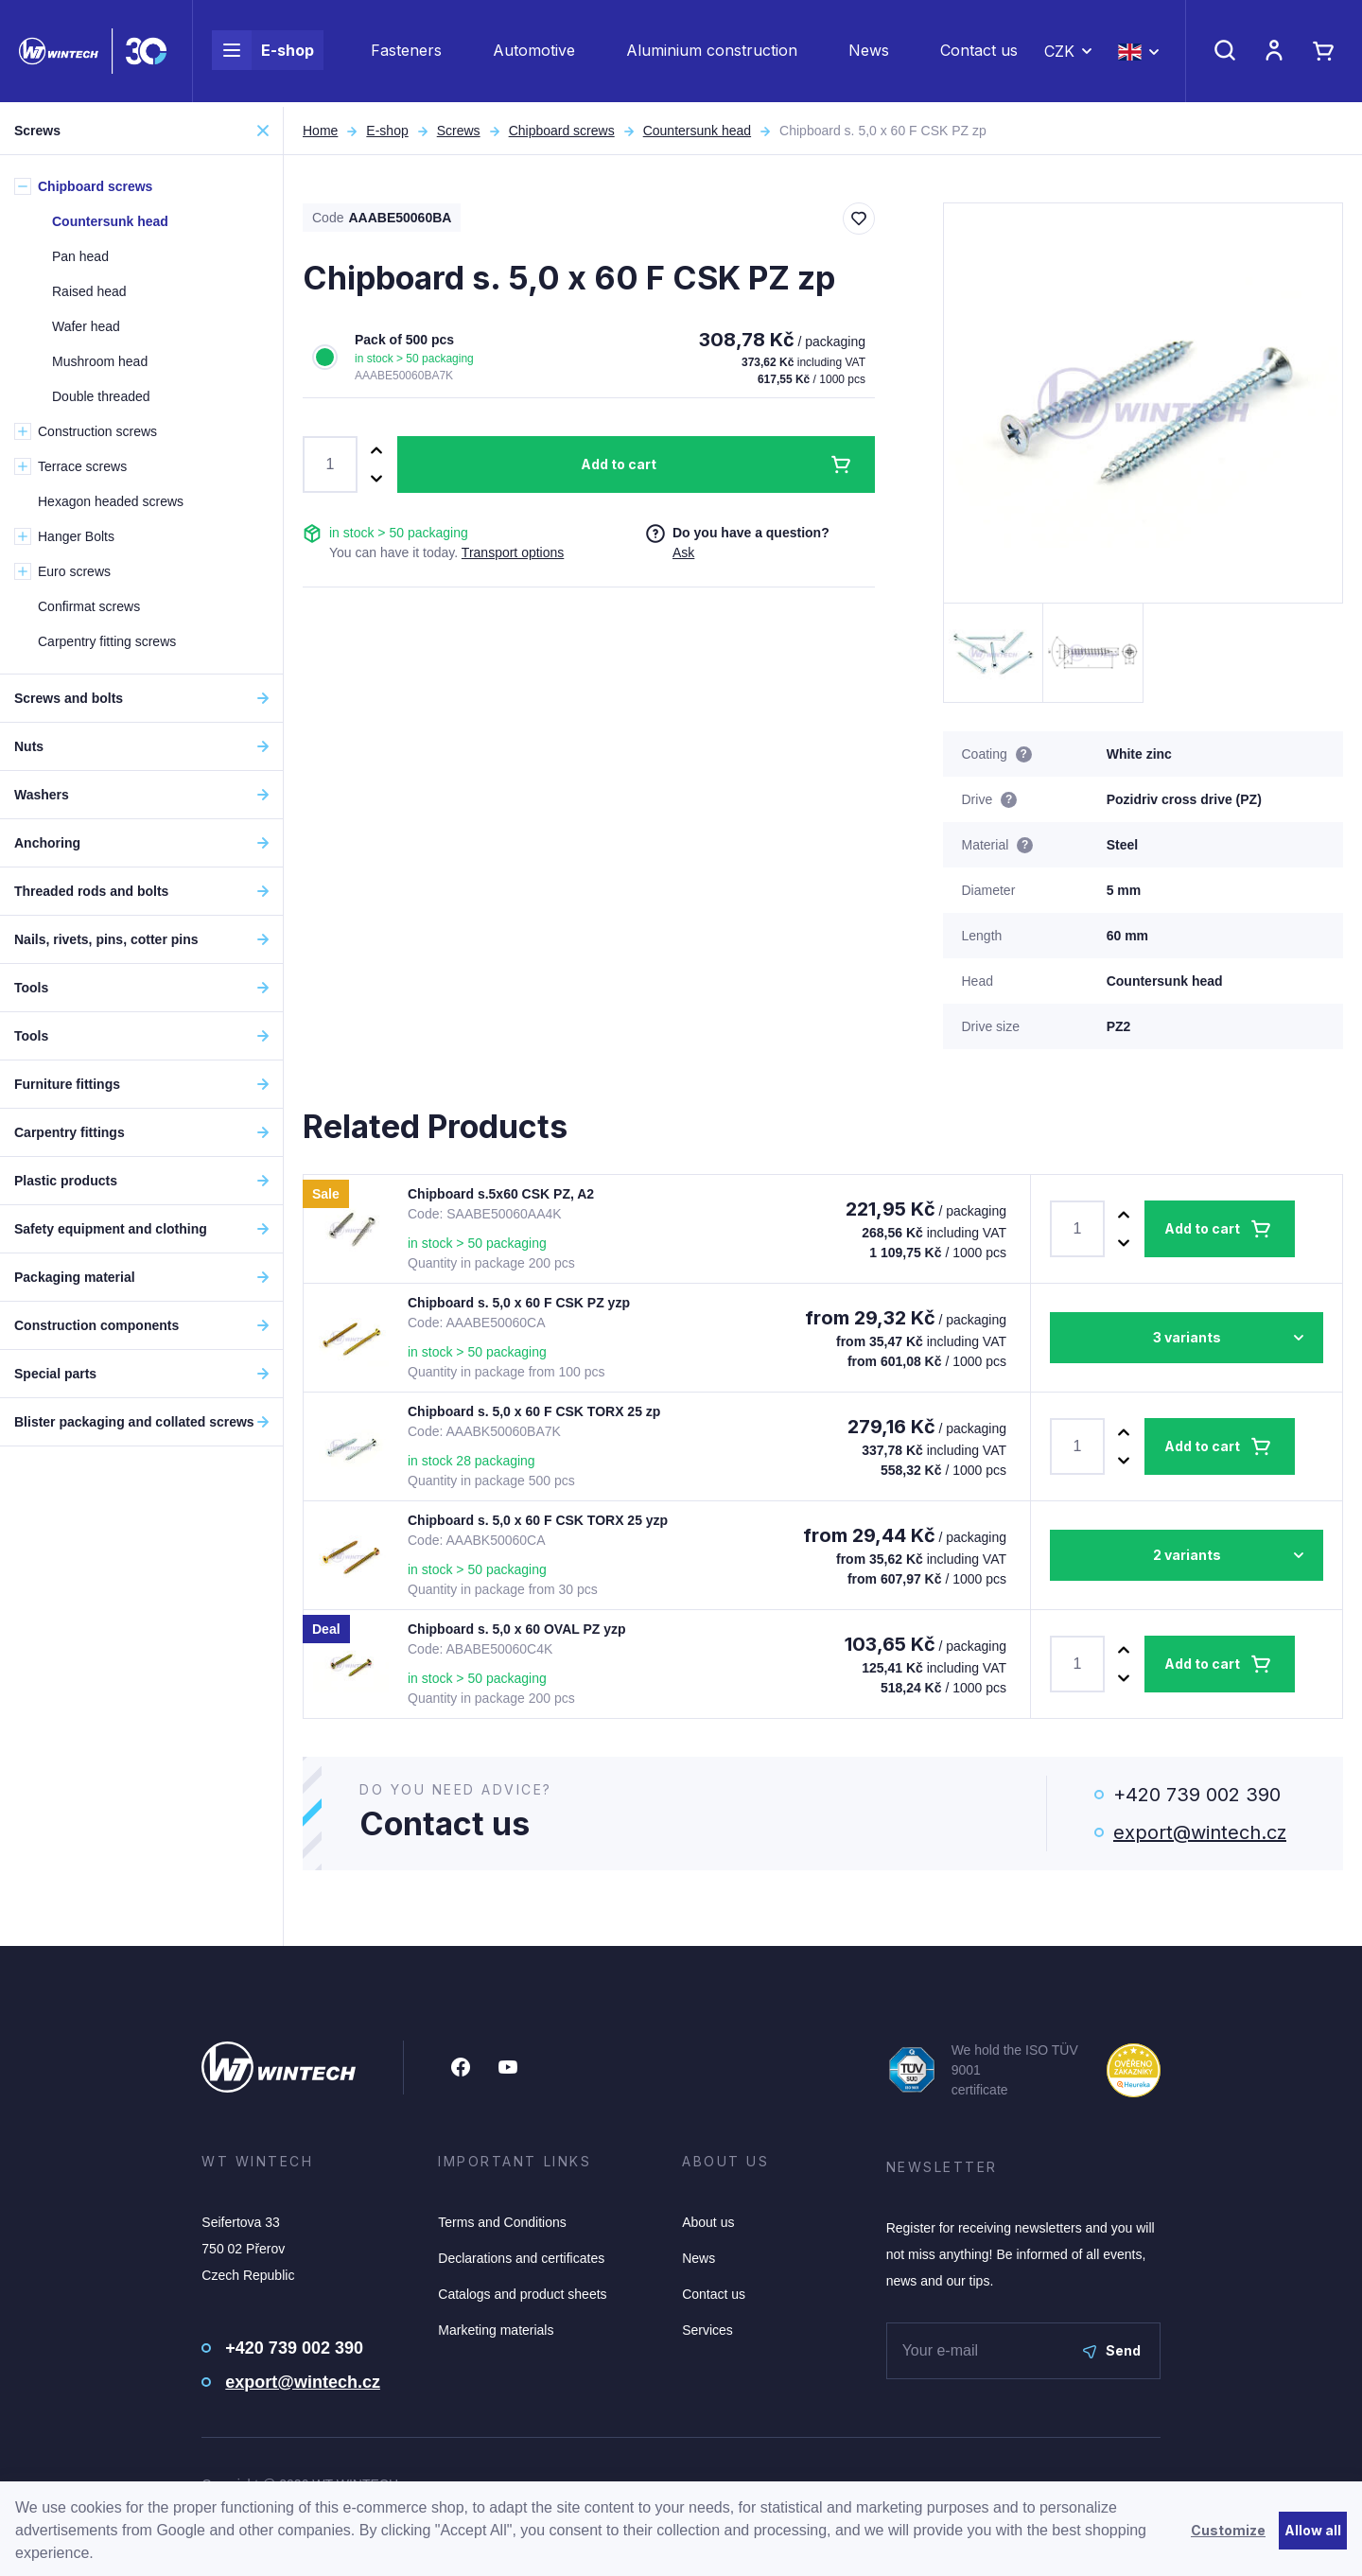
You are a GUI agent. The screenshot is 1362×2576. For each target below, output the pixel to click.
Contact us (979, 53)
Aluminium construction (711, 53)
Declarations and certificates (521, 2258)
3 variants (1187, 1337)
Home (320, 130)
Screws (458, 130)
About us (708, 2222)
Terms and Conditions (502, 2222)
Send (1112, 2350)
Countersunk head (697, 130)
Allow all (1312, 2530)
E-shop (263, 53)
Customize (1228, 2530)
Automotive (534, 53)
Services (707, 2330)
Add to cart (618, 464)
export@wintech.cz (1199, 1832)
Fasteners (406, 53)
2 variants (1187, 1555)
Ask (683, 552)
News (868, 53)
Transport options (513, 552)
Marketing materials (495, 2330)
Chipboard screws (562, 130)
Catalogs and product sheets (522, 2294)
